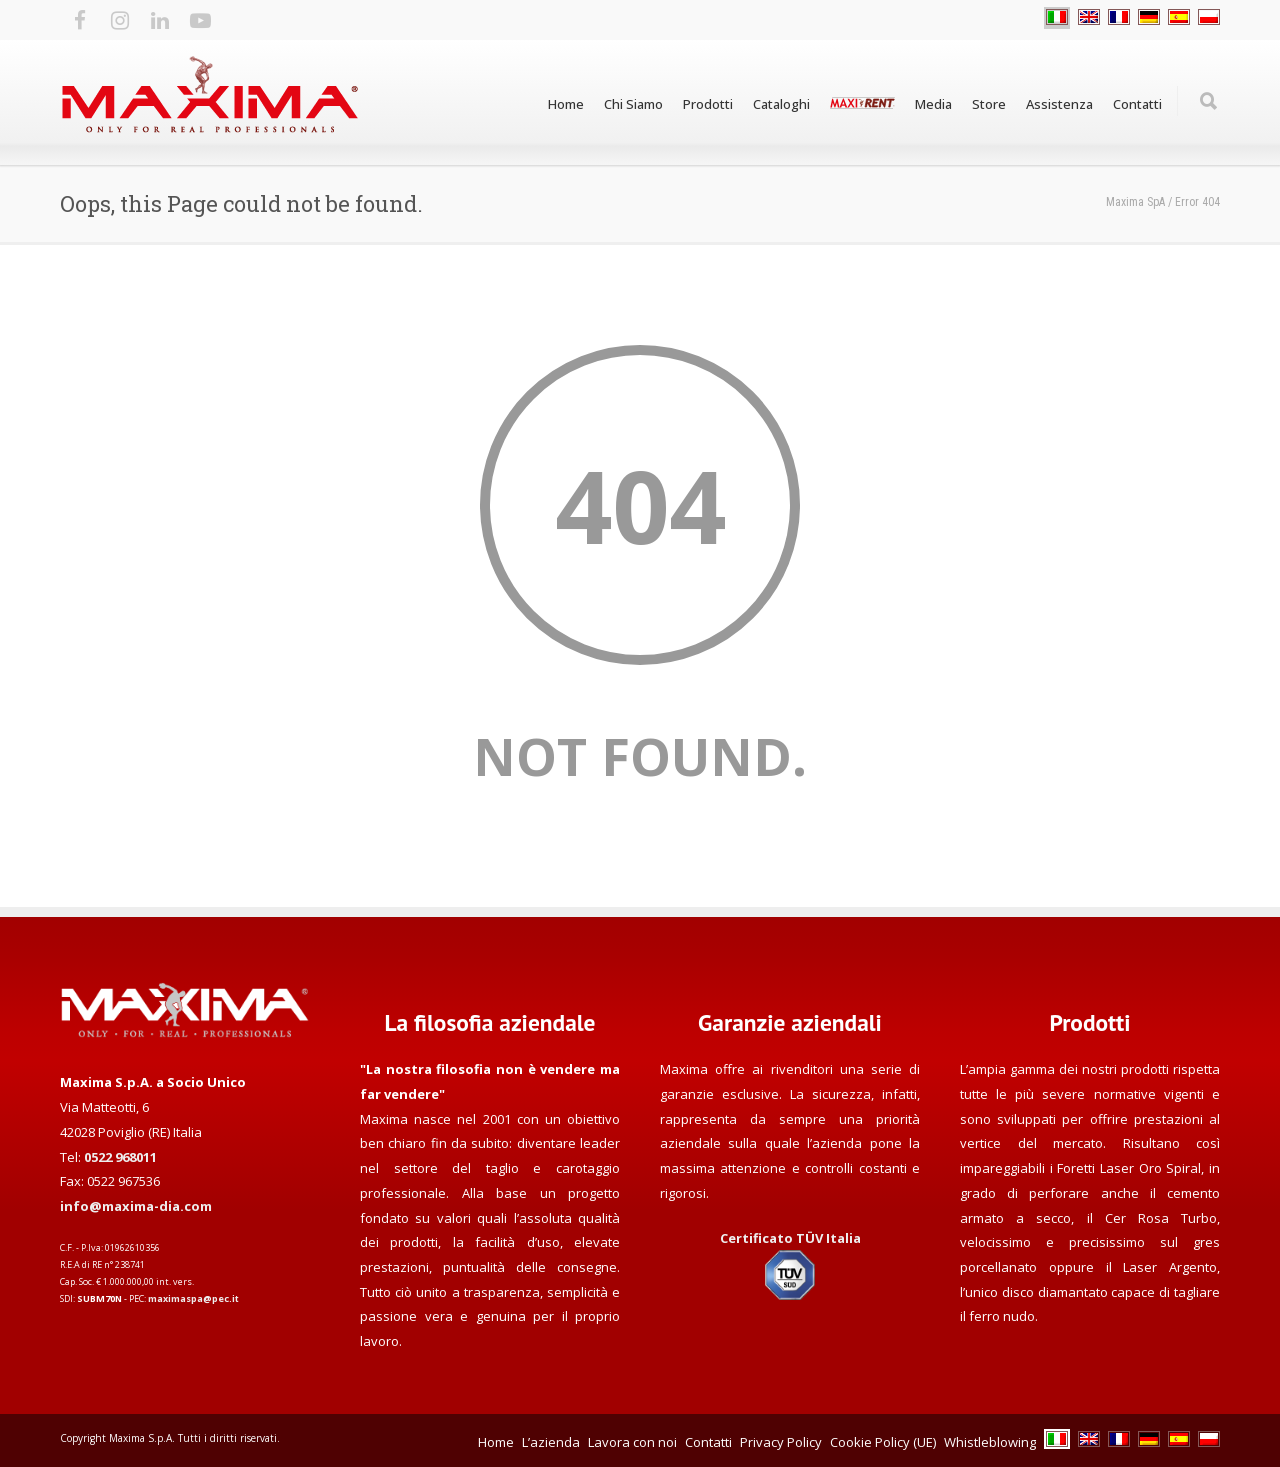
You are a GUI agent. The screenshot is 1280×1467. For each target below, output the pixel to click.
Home (566, 104)
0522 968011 (120, 1157)
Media (933, 104)
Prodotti (708, 104)
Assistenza (1059, 104)
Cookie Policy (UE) (883, 1442)
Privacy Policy (781, 1442)
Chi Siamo (633, 104)
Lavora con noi (632, 1442)
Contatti (1137, 104)
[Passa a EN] (1089, 18)
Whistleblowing (990, 1442)
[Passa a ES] (1179, 18)
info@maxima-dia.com (136, 1206)
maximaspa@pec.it (193, 1298)
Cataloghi (781, 104)
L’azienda (551, 1442)
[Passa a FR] (1119, 18)
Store (989, 104)
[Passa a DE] (1149, 18)
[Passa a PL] (1209, 18)
